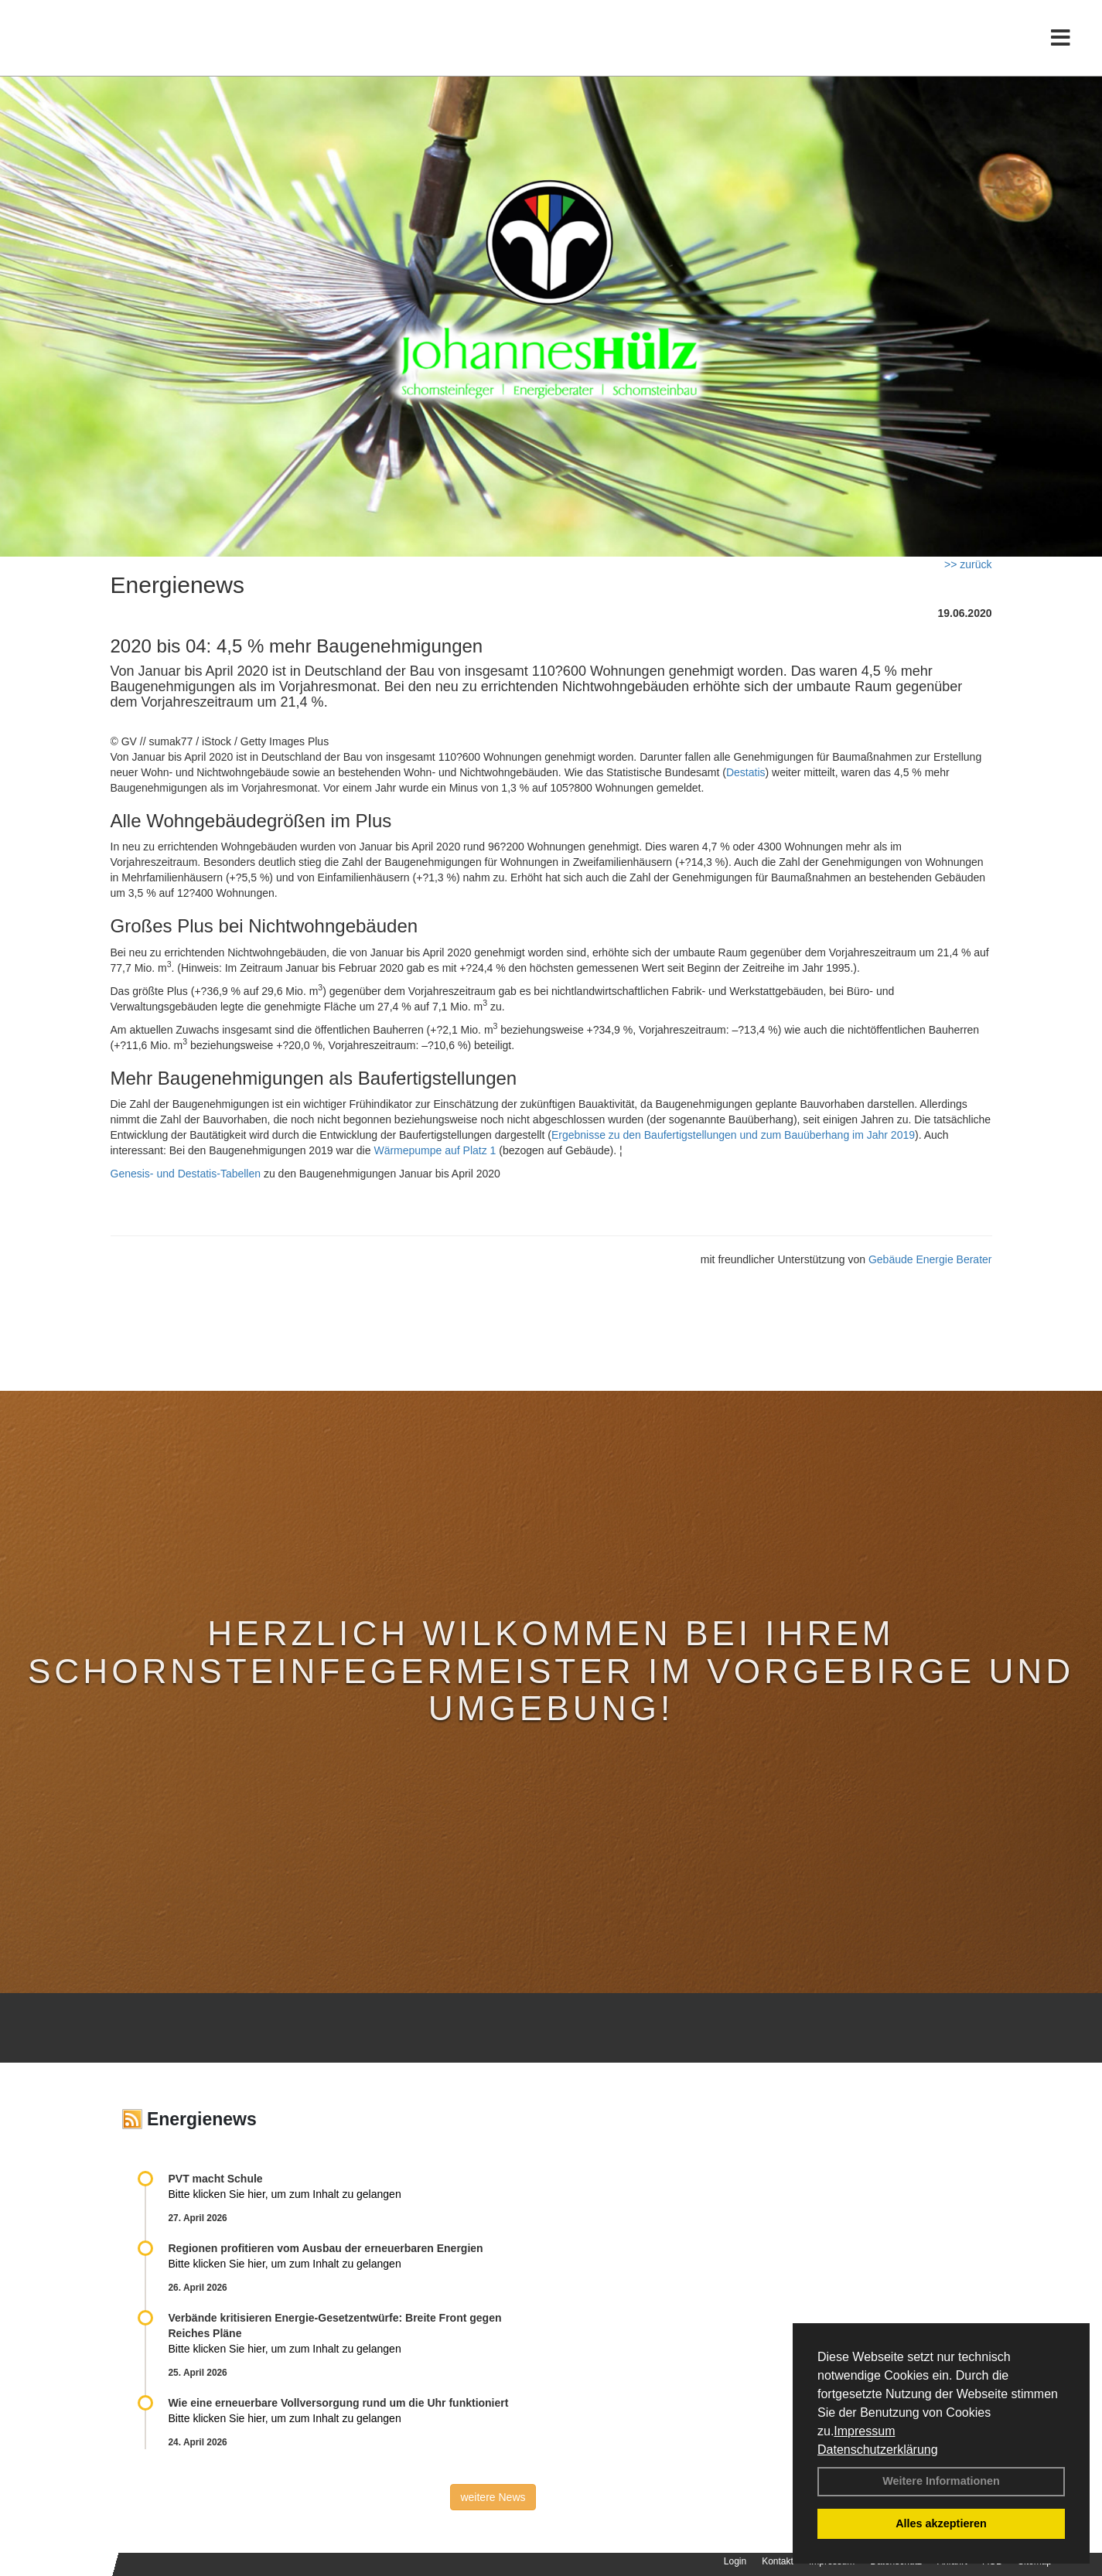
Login (735, 2561)
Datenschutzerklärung (877, 2449)
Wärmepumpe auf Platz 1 (435, 1150)
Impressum (864, 2431)
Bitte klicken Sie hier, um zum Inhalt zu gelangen (285, 2194)
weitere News (492, 2497)
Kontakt (777, 2561)
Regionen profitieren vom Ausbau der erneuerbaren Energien (326, 2248)
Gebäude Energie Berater (930, 1259)
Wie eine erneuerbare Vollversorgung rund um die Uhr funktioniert (339, 2403)
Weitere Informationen (941, 2481)
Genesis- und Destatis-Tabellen (186, 1173)
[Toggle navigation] (1060, 44)
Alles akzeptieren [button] (941, 2523)
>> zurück (967, 564)
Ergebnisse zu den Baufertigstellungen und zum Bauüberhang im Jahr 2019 (733, 1135)
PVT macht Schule (216, 2178)
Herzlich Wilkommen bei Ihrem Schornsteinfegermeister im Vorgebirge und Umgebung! (551, 1670)
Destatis (746, 772)
